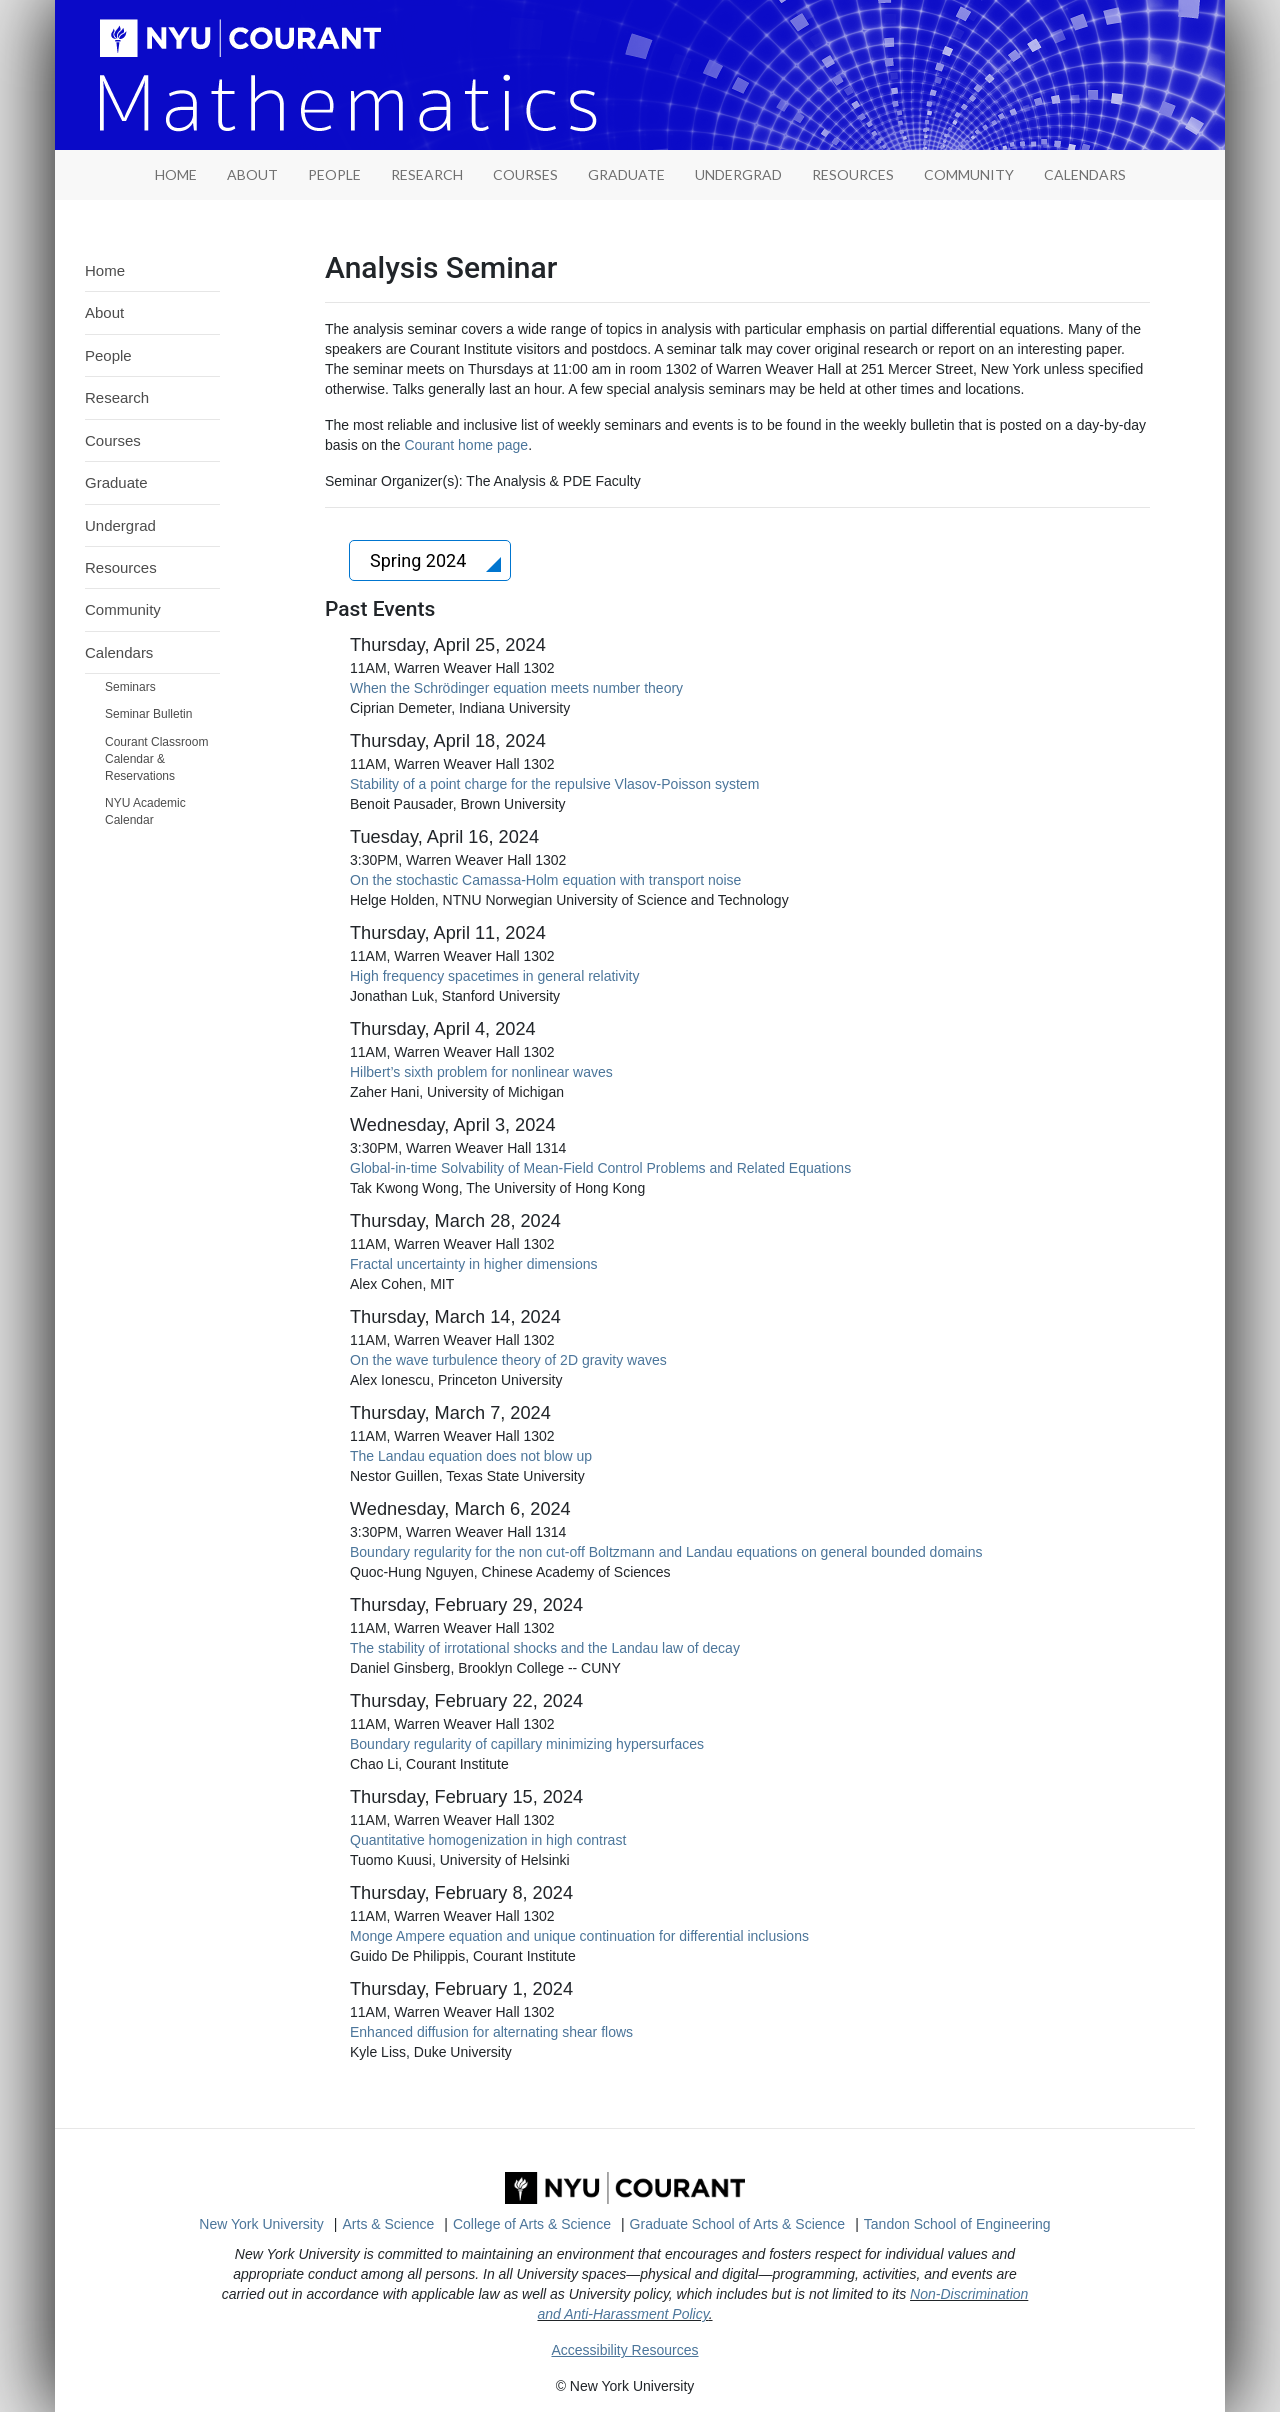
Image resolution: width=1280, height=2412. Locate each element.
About (252, 174)
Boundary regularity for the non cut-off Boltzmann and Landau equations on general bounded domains (666, 1552)
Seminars (130, 687)
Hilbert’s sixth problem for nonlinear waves (481, 1072)
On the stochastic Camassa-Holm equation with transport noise (545, 880)
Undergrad (738, 174)
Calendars (1085, 174)
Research (427, 174)
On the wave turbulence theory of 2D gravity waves (508, 1360)
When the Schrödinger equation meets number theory (516, 688)
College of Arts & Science (532, 2224)
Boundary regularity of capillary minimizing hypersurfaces (527, 1744)
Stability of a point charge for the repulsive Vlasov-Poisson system (554, 784)
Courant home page (466, 445)
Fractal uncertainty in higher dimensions (473, 1264)
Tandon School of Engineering (957, 2224)
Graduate (626, 174)
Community (969, 174)
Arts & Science (389, 2224)
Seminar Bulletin (148, 714)
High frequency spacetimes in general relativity (494, 976)
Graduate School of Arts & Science (738, 2224)
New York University (261, 2224)
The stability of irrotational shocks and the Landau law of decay (545, 1648)
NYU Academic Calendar (145, 811)
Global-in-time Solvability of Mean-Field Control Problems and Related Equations (600, 1168)
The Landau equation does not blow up (471, 1456)
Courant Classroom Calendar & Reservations (156, 759)
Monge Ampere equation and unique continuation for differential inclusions (579, 1936)
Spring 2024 (420, 560)
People (334, 174)
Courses (525, 174)
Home (105, 270)
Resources (853, 174)
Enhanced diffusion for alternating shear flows (491, 2032)
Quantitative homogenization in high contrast (488, 1840)
